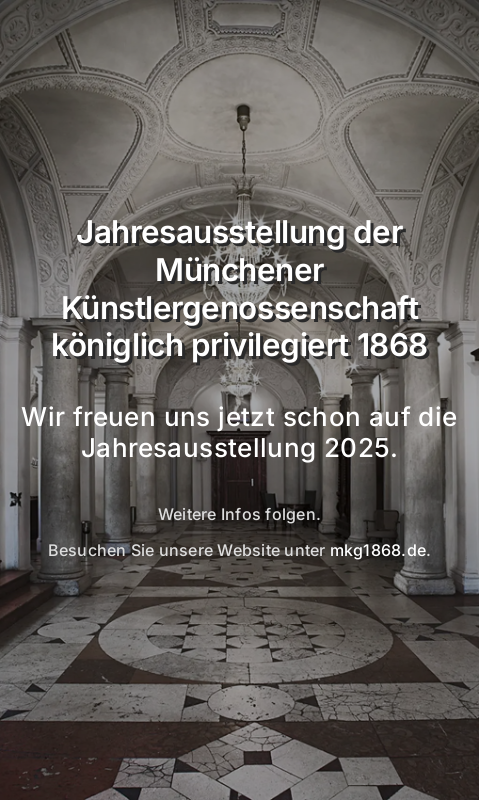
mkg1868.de (378, 550)
